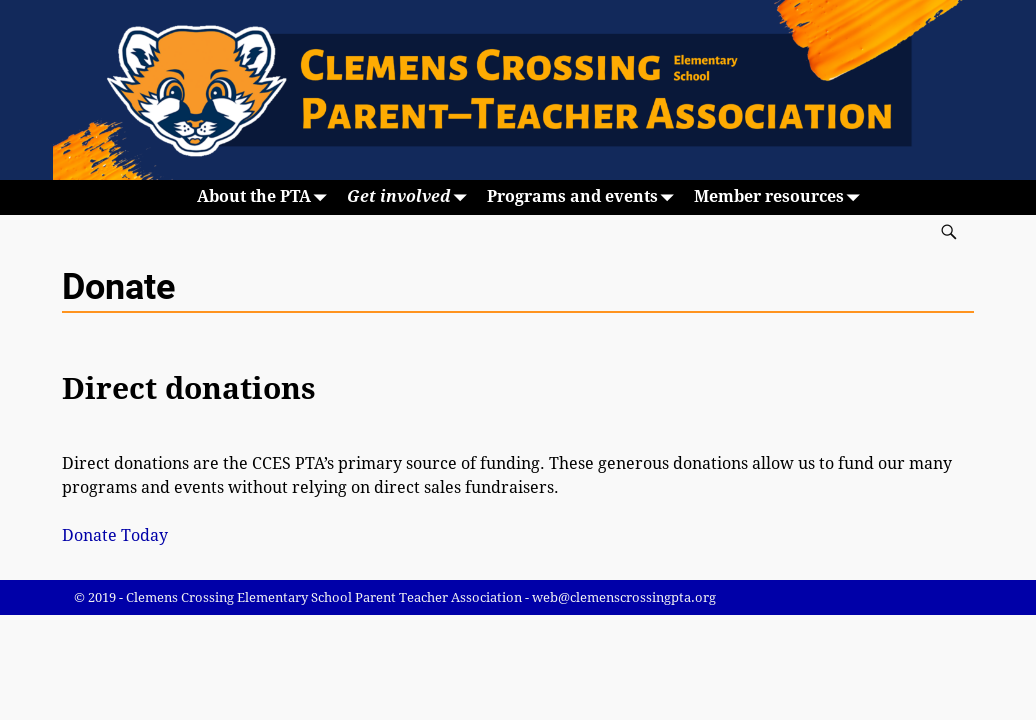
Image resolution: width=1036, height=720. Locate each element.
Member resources (781, 197)
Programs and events (584, 197)
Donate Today (115, 535)
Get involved (411, 197)
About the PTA (266, 197)
